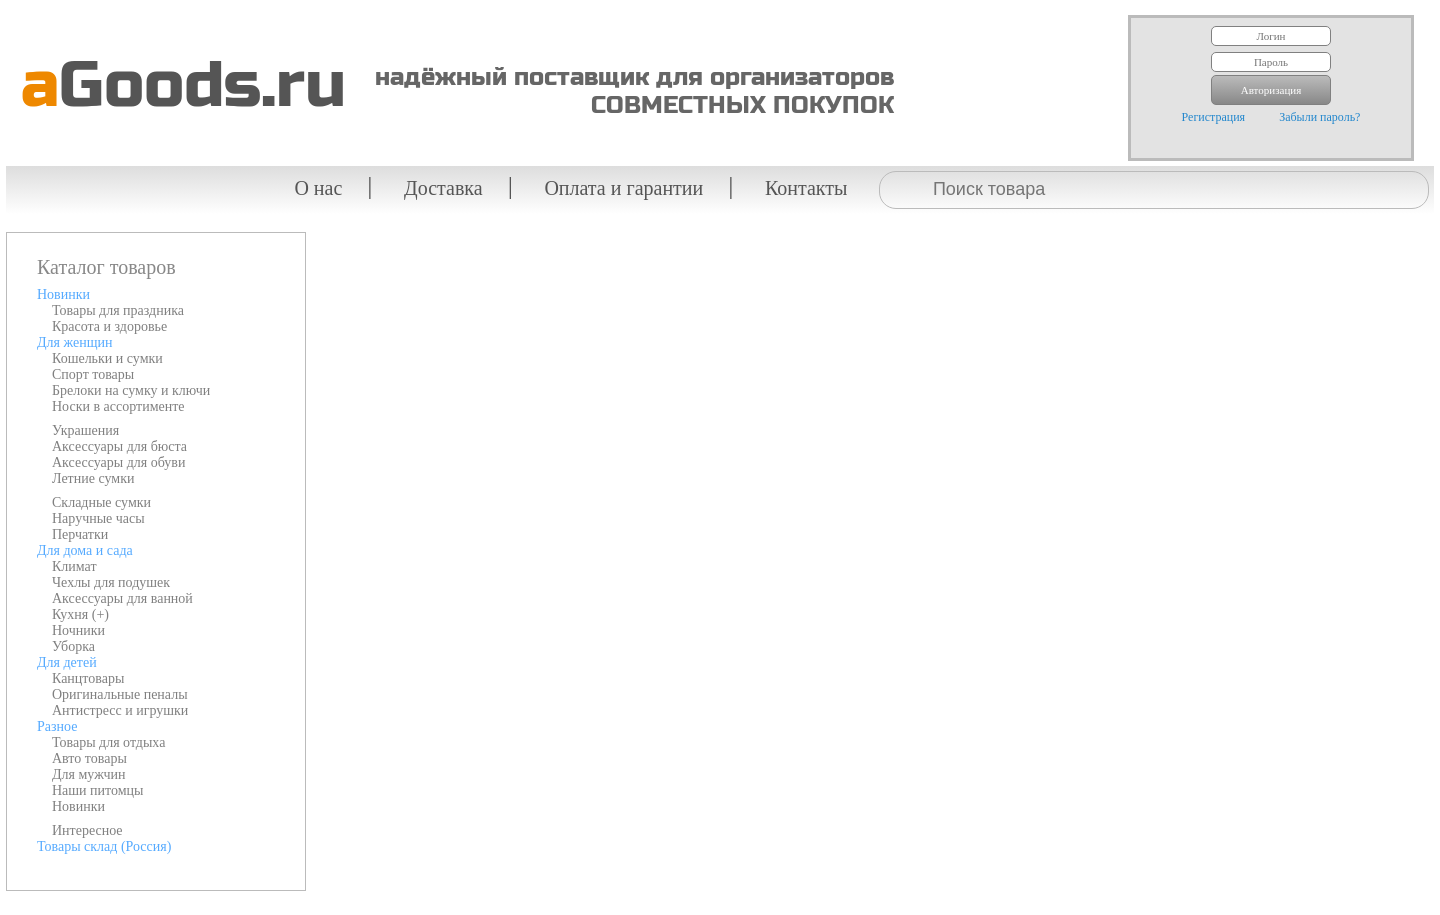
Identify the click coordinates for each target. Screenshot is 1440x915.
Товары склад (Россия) (104, 846)
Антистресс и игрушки (120, 710)
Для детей (67, 662)
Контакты (806, 188)
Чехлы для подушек (111, 582)
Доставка (443, 188)
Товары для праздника (118, 310)
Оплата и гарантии (623, 188)
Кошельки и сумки (107, 358)
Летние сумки (93, 478)
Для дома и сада (85, 550)
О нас (318, 188)
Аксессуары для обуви (118, 462)
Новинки (63, 294)
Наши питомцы (98, 790)
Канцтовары (88, 678)
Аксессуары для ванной (122, 598)
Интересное (87, 830)
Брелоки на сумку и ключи (131, 390)
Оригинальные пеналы (120, 694)
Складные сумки (101, 502)
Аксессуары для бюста (119, 446)
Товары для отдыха (108, 742)
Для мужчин (89, 774)
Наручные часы (98, 518)
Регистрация (1214, 117)
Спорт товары (93, 374)
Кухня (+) (80, 614)
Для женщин (74, 342)
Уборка (73, 646)
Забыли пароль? (1319, 117)
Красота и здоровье (109, 326)
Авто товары (89, 758)
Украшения (85, 430)
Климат (74, 566)
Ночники (78, 630)
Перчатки (80, 534)
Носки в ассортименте (118, 406)
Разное (57, 726)
